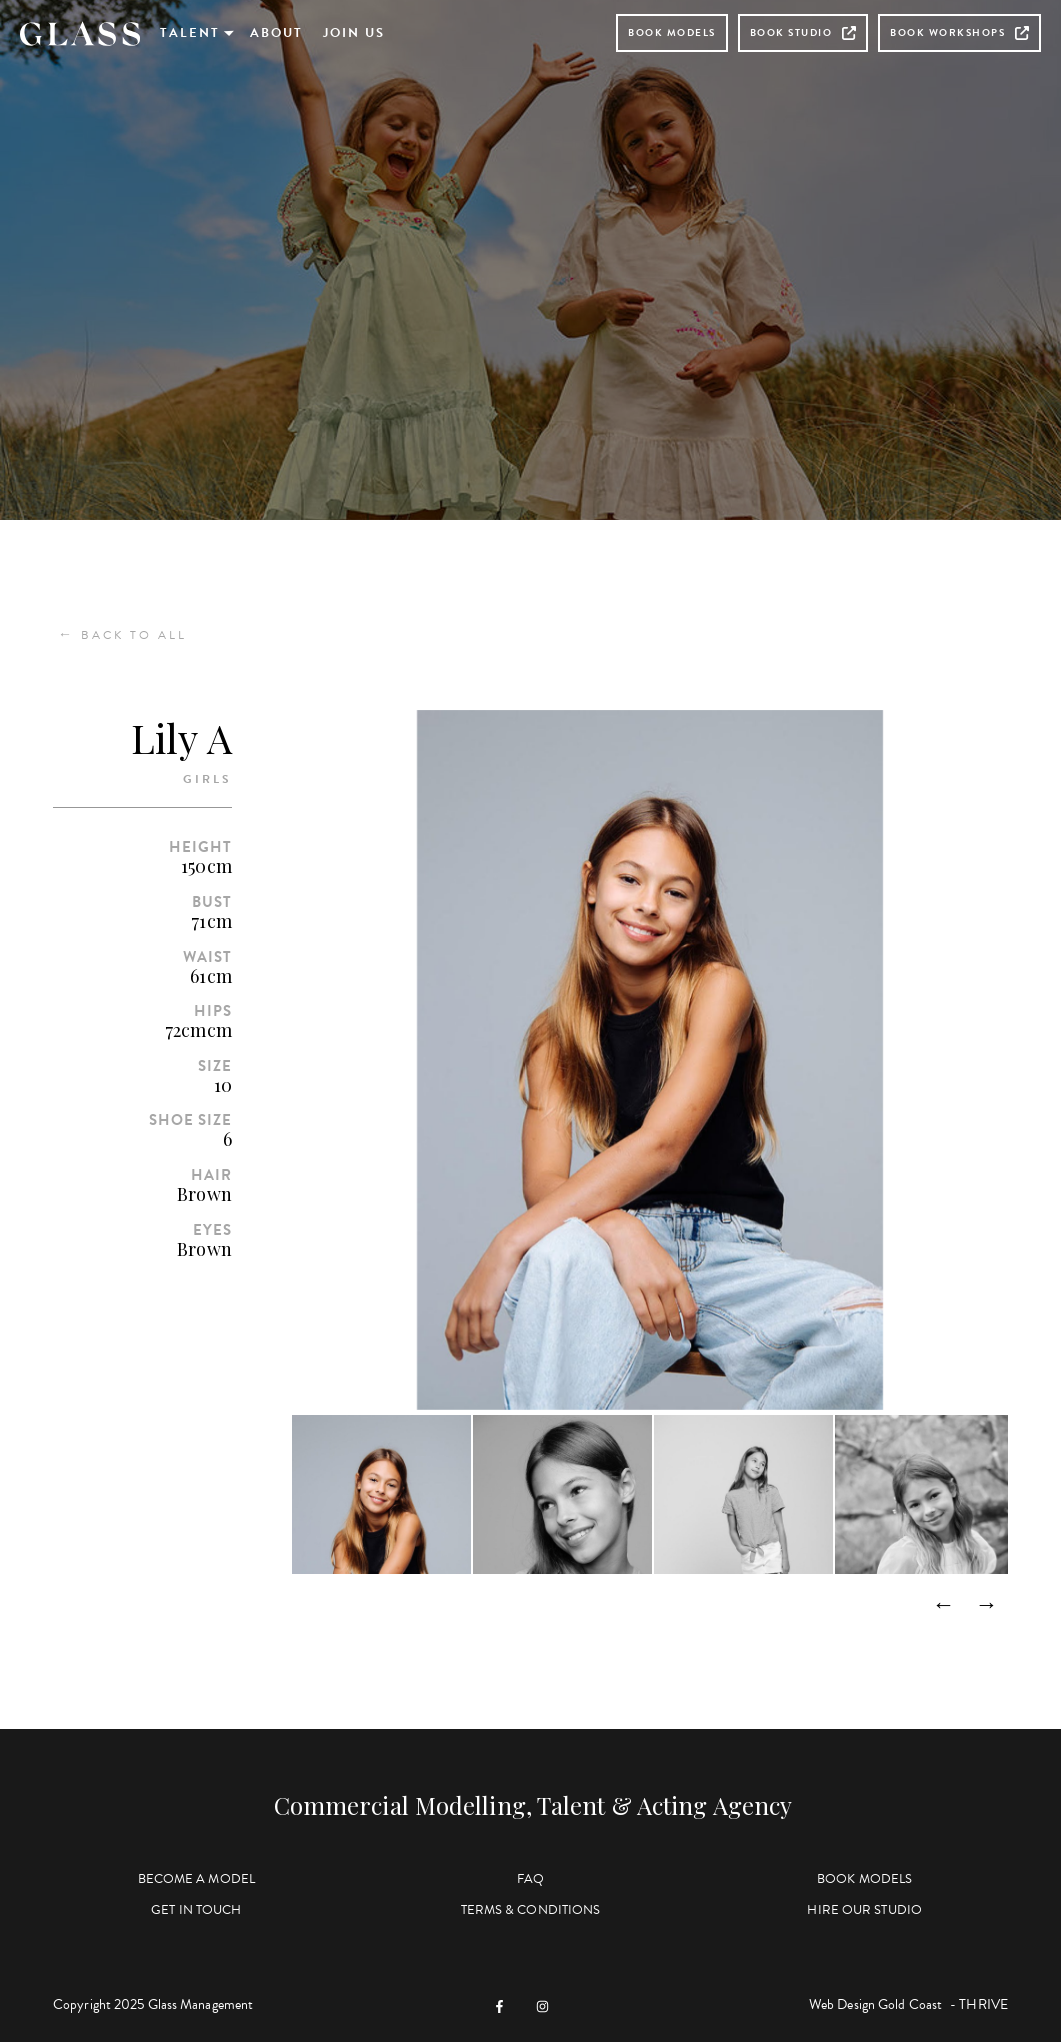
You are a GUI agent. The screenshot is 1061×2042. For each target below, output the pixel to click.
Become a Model (196, 1879)
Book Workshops (959, 32)
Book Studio (803, 32)
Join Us (354, 33)
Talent (190, 33)
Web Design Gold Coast (875, 2004)
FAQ (530, 1879)
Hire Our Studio (864, 1910)
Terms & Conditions (531, 1910)
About (276, 33)
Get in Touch (196, 1910)
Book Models (672, 32)
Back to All (122, 634)
